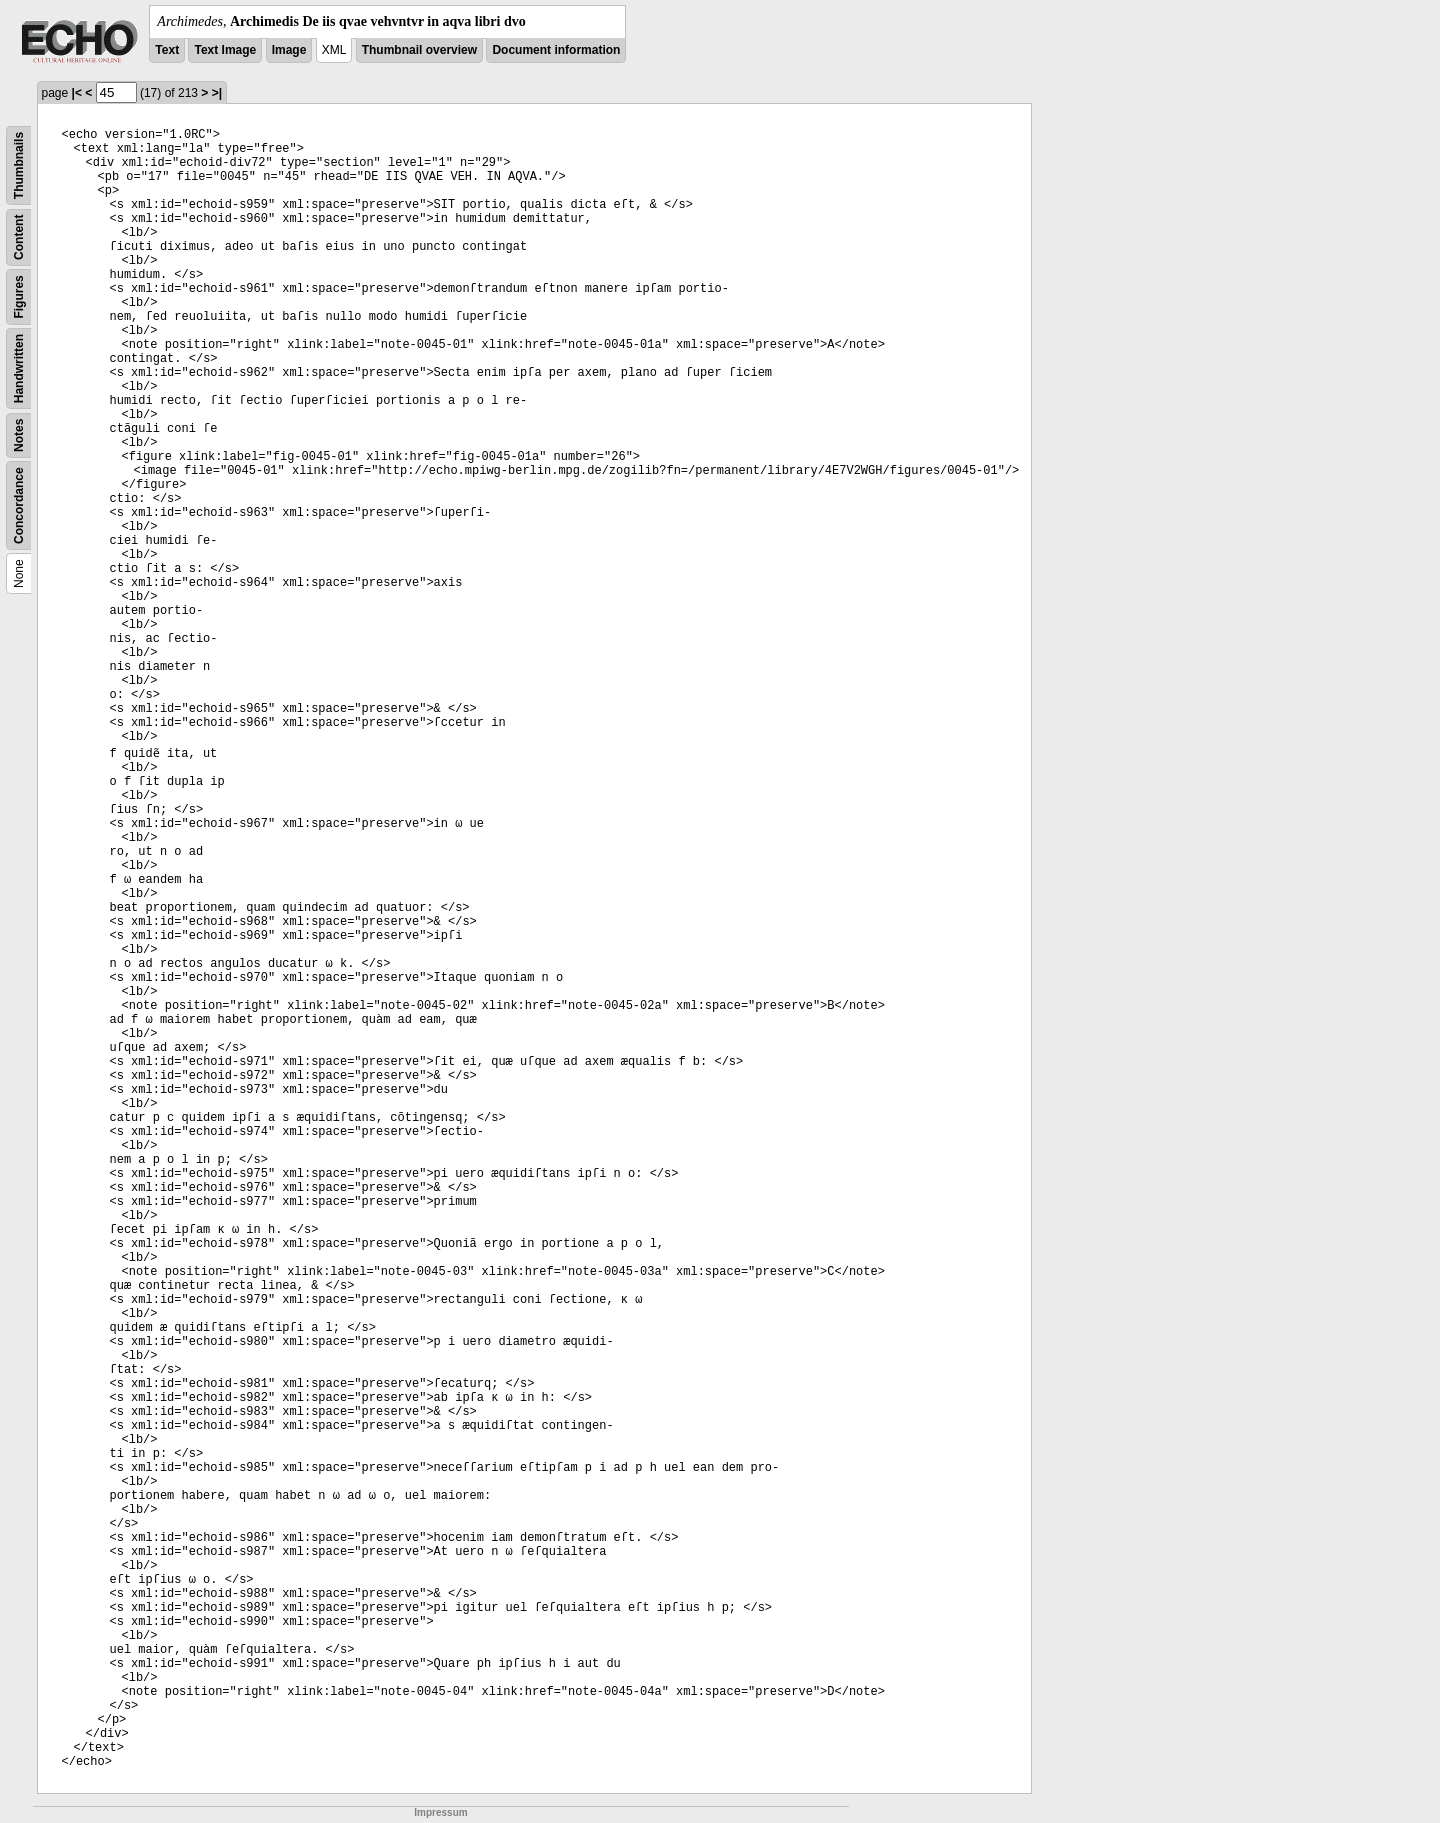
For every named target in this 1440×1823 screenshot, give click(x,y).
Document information (556, 50)
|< (77, 93)
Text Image (225, 50)
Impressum (440, 1812)
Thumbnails (19, 165)
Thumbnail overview (419, 50)
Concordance (19, 505)
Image (289, 50)
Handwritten (19, 368)
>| (217, 93)
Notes (19, 435)
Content (19, 237)
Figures (19, 296)
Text (167, 50)
